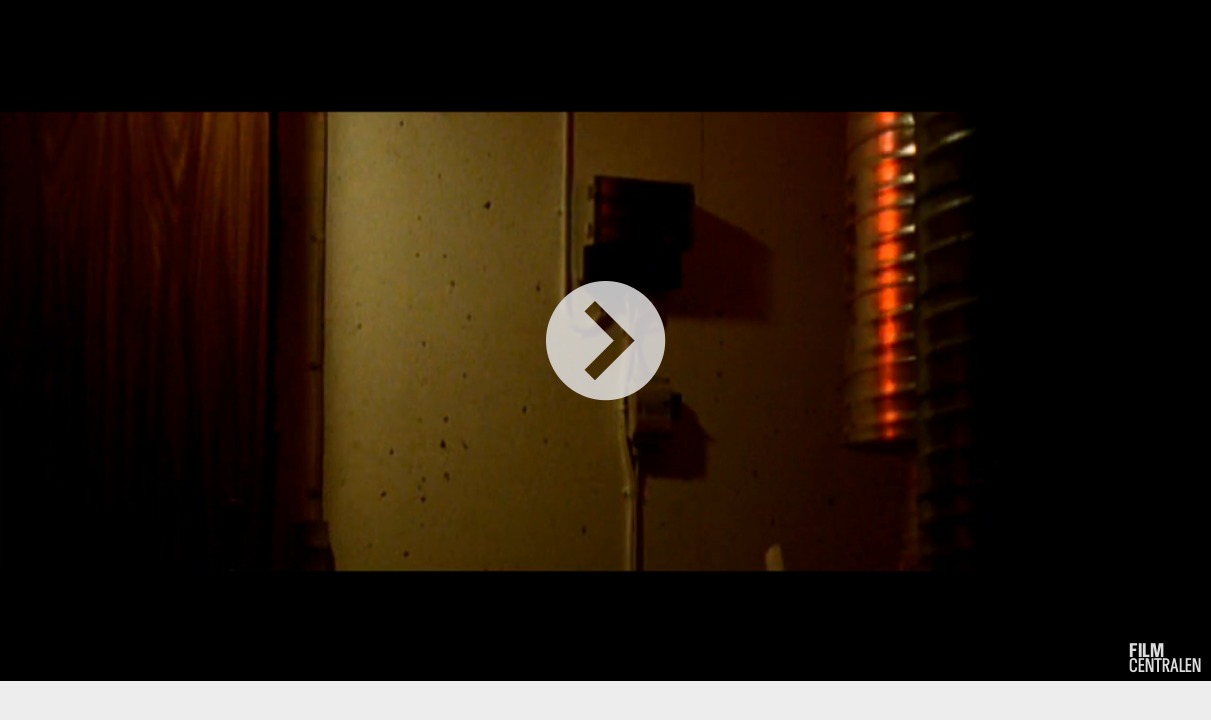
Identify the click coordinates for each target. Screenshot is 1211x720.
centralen (1165, 658)
